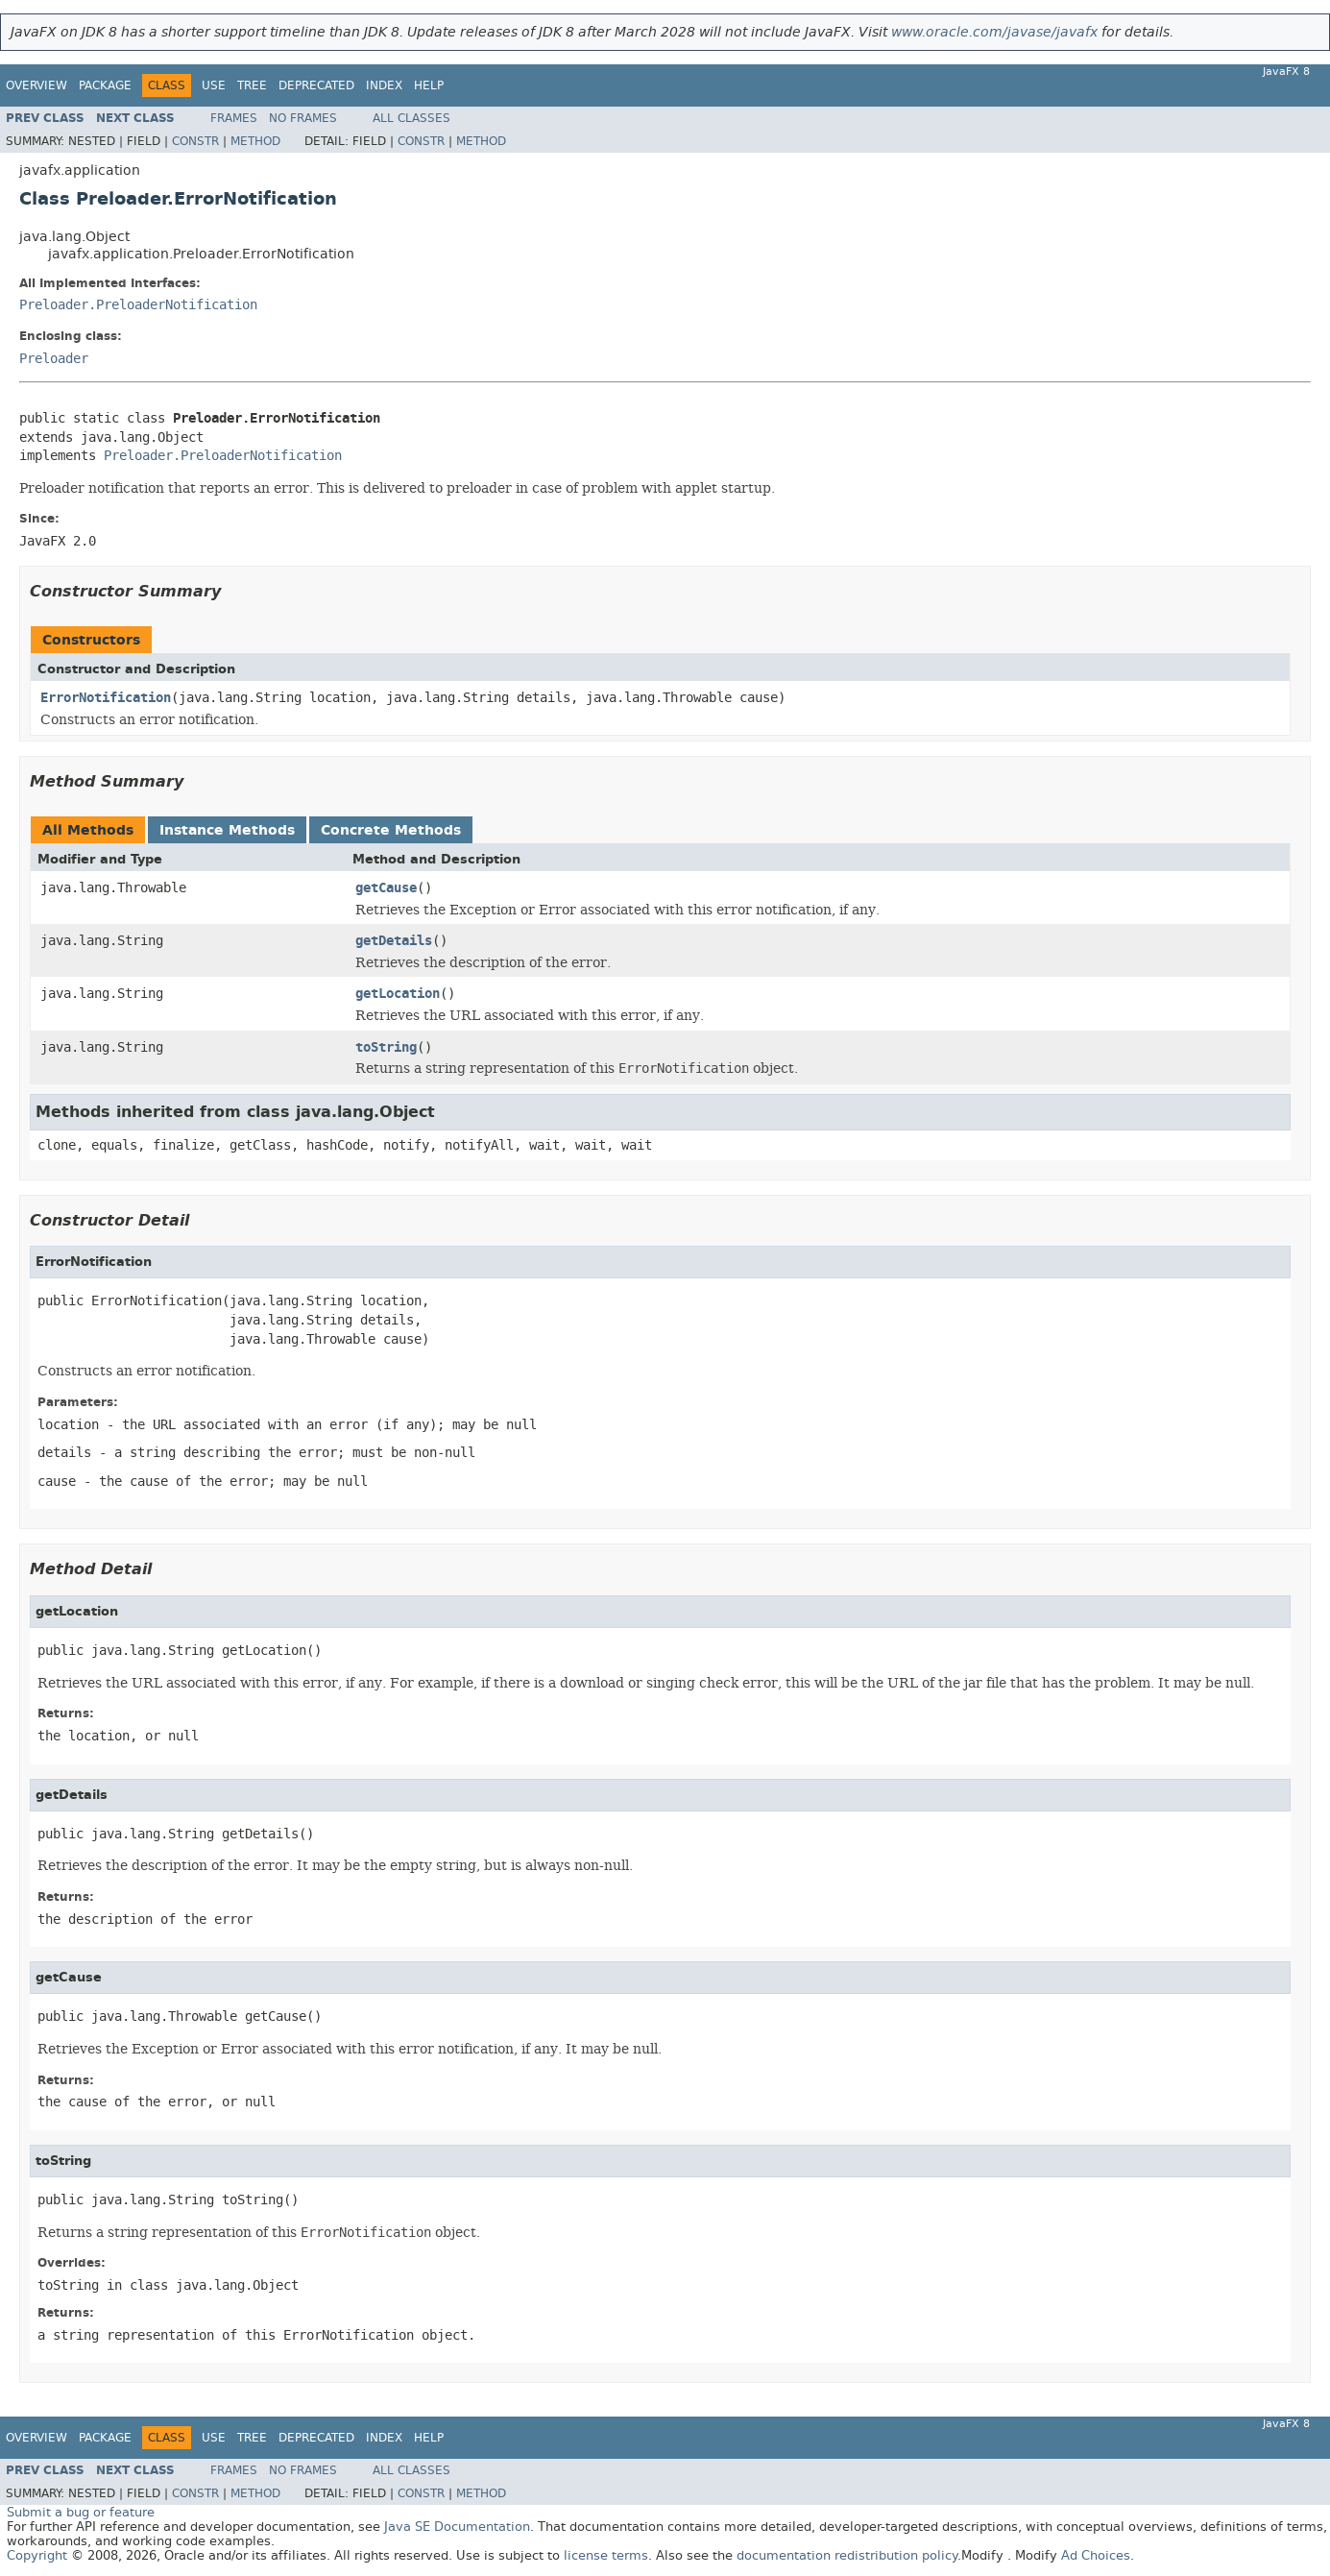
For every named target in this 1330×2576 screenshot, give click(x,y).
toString (386, 1047)
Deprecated (316, 85)
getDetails (393, 941)
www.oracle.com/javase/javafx (994, 32)
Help (429, 85)
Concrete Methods (391, 830)
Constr (195, 141)
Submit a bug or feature (81, 2512)
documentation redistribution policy (847, 2555)
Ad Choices (1095, 2555)
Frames (233, 118)
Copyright (37, 2555)
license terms (606, 2555)
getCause (386, 888)
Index (384, 85)
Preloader (53, 359)
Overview (36, 85)
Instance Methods (227, 830)
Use (214, 85)
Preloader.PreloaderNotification (138, 305)
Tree (252, 85)
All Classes (411, 118)
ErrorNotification (105, 698)
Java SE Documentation (457, 2526)
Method (255, 141)
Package (105, 85)
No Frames (303, 118)
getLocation (397, 993)
